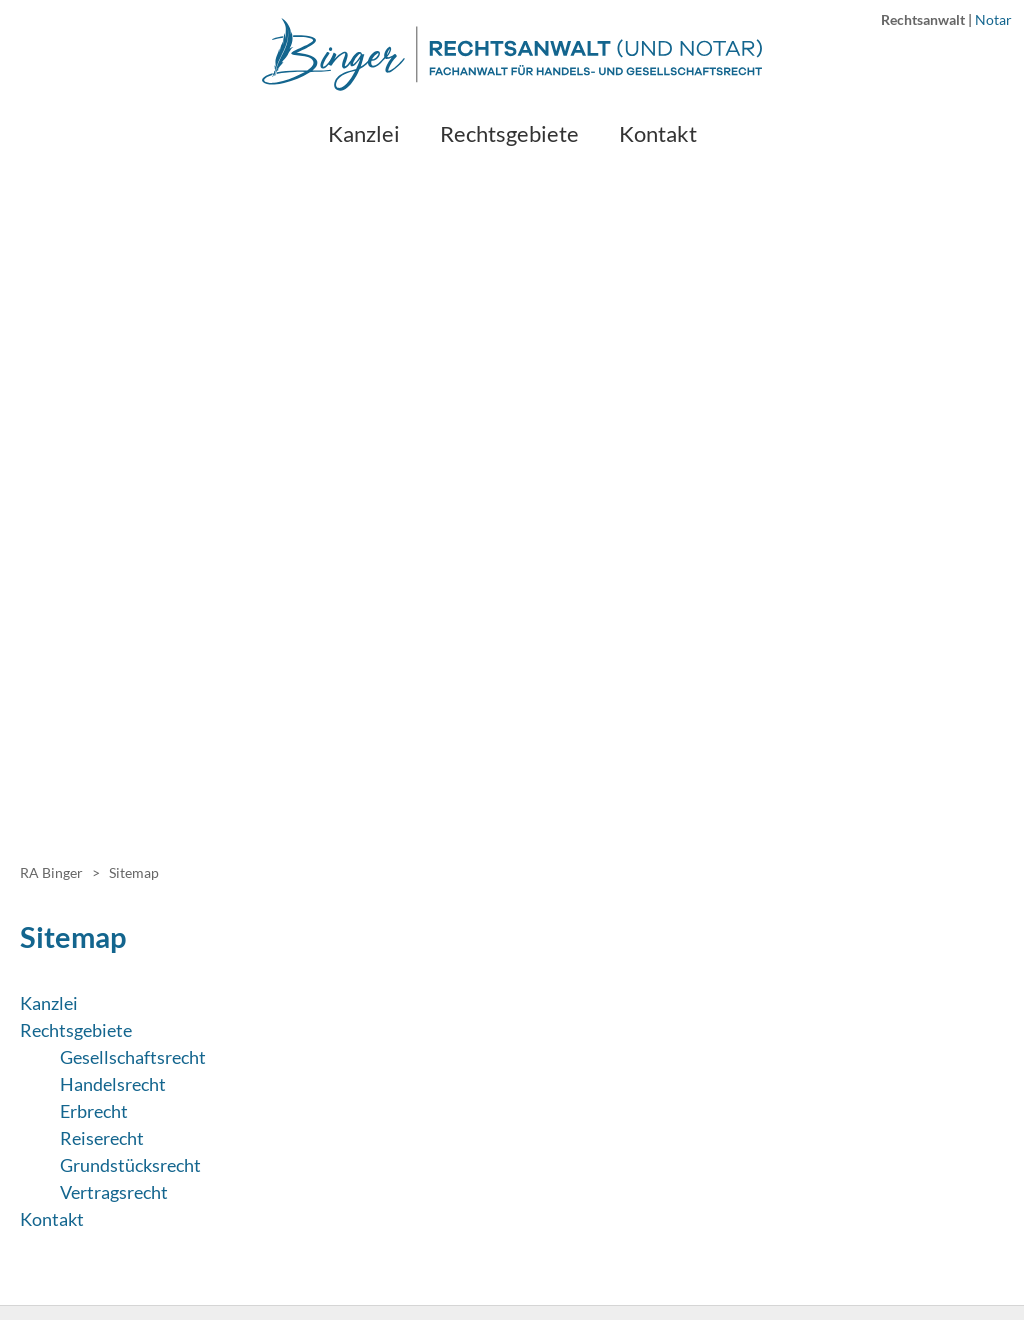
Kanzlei (49, 1003)
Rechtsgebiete (76, 1030)
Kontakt (52, 1219)
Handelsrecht (113, 1084)
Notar (993, 19)
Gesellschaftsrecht (133, 1057)
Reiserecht (102, 1138)
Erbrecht (94, 1111)
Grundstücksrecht (130, 1165)
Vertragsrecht (114, 1192)
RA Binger (51, 872)
